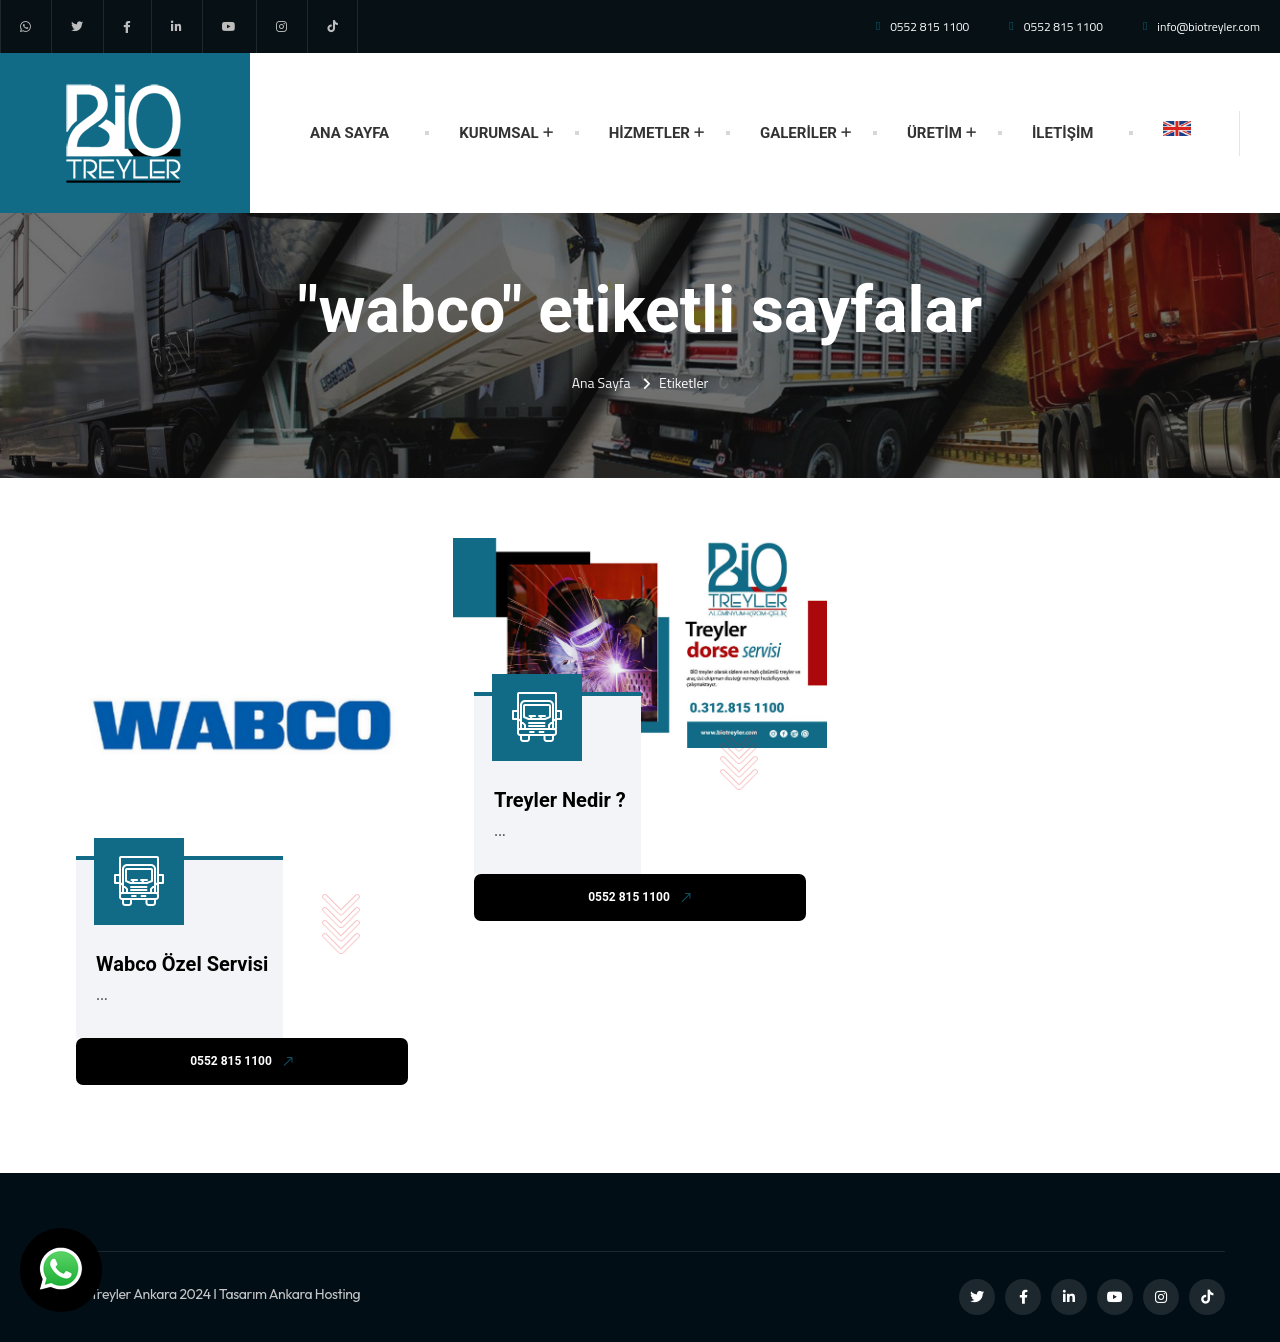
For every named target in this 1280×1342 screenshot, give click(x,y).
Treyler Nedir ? (560, 800)
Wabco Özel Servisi (182, 964)
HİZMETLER (649, 133)
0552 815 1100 (929, 26)
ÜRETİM (934, 133)
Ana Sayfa (601, 382)
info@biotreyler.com (1208, 26)
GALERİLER (798, 133)
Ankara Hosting (315, 1294)
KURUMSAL (498, 133)
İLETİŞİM (1063, 133)
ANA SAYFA (349, 133)
